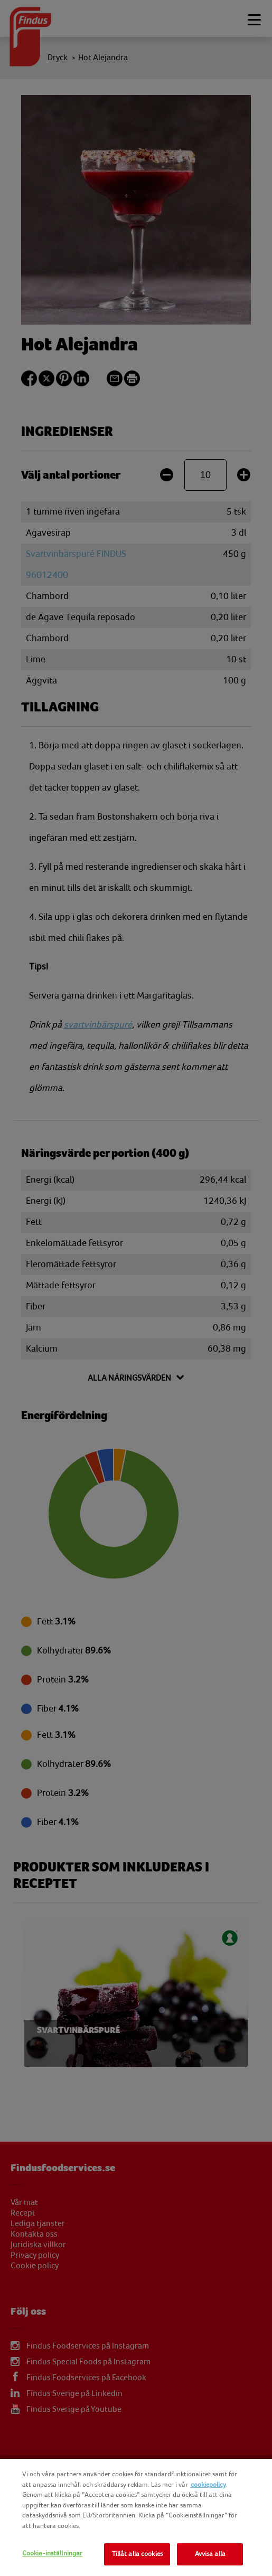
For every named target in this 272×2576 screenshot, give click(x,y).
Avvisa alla (210, 2554)
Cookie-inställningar (52, 2553)
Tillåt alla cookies (137, 2554)
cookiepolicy (208, 2484)
